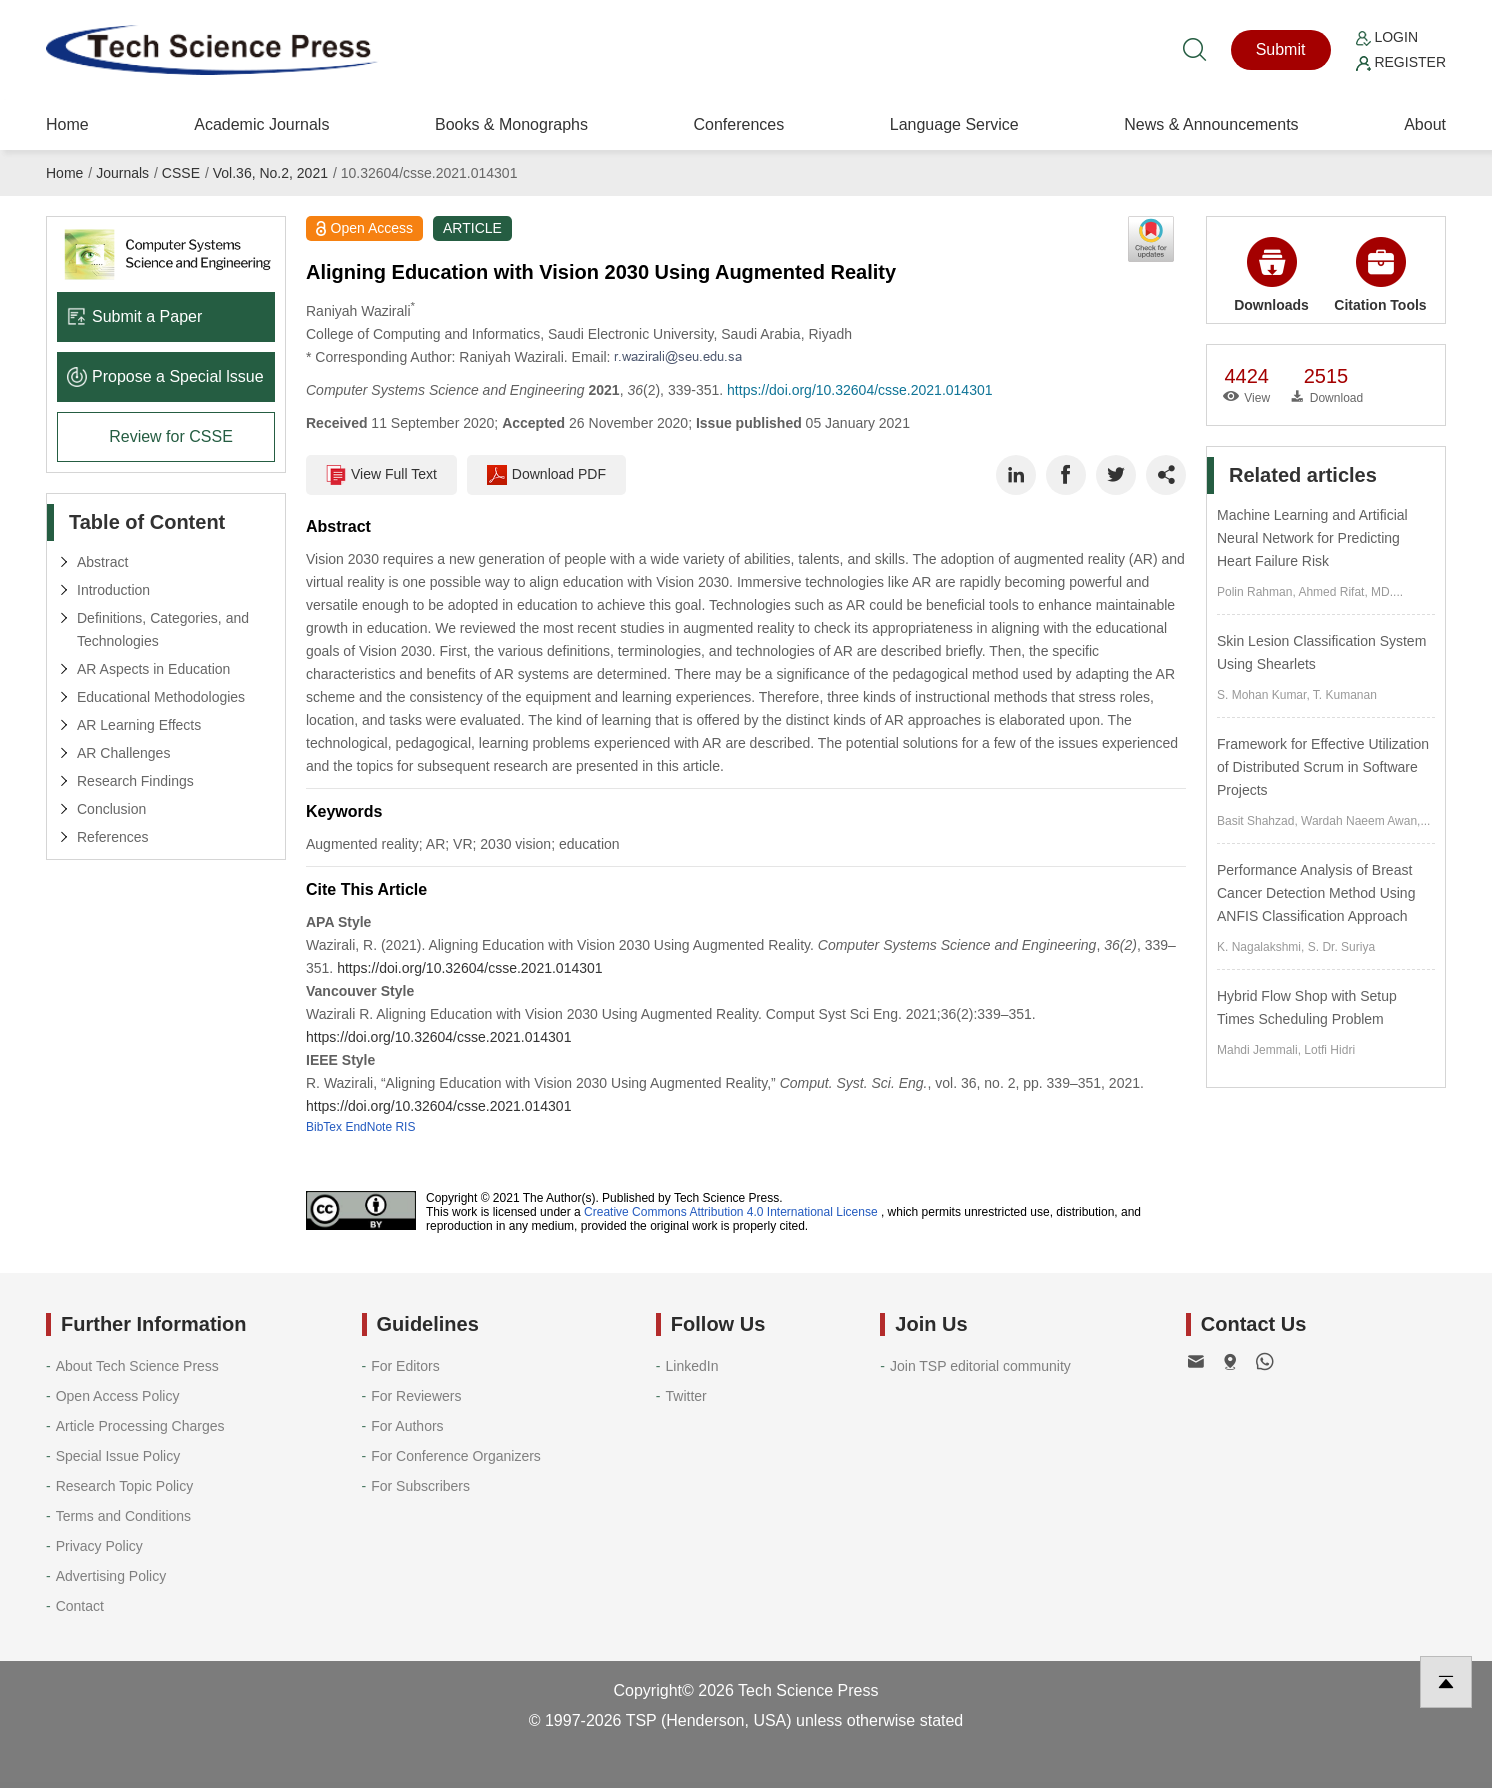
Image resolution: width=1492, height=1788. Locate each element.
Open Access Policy (118, 1396)
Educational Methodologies (161, 697)
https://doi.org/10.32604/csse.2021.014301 (859, 390)
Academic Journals (261, 124)
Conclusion (111, 809)
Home (67, 124)
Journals (122, 173)
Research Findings (135, 781)
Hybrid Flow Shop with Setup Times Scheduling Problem (1307, 1007)
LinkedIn (692, 1366)
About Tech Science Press (137, 1366)
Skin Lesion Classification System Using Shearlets (1321, 652)
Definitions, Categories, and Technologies (163, 629)
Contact (80, 1606)
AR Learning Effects (139, 725)
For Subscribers (420, 1486)
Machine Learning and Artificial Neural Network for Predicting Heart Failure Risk (1312, 538)
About (1425, 124)
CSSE (181, 173)
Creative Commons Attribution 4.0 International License (731, 1212)
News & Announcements (1211, 124)
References (113, 837)
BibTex (324, 1127)
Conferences (738, 124)
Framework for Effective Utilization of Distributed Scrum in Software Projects (1323, 767)
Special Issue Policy (118, 1456)
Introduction (113, 590)
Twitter (686, 1396)
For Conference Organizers (456, 1456)
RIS (405, 1127)
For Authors (407, 1426)
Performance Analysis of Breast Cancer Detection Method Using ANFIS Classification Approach (1316, 893)
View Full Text (381, 475)
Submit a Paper (134, 316)
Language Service (954, 124)
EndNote (368, 1127)
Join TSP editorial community (980, 1366)
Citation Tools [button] (1380, 275)
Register (1401, 62)
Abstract (102, 562)
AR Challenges (123, 753)
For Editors (405, 1366)
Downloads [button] (1271, 275)
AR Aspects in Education (153, 669)
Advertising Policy (111, 1576)
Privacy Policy (99, 1546)
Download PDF (546, 475)
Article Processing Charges (140, 1426)
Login (1387, 37)
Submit (1281, 49)
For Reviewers (416, 1396)
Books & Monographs (511, 124)
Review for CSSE (171, 436)
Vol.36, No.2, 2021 (270, 173)
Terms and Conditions (123, 1516)
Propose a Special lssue (165, 376)
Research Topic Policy (124, 1486)
